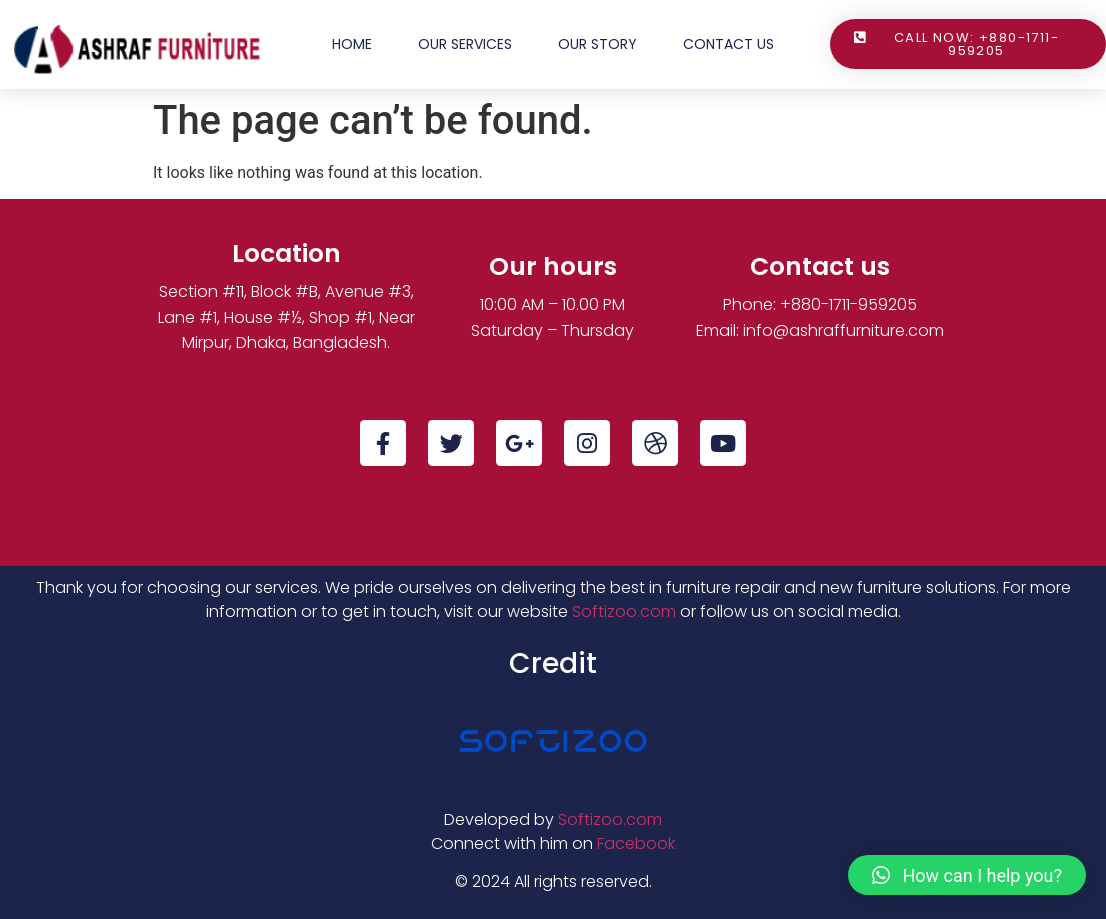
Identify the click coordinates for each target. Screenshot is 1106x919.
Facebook (636, 843)
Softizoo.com (624, 611)
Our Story (597, 44)
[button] (967, 875)
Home (352, 44)
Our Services (465, 44)
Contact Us (728, 44)
